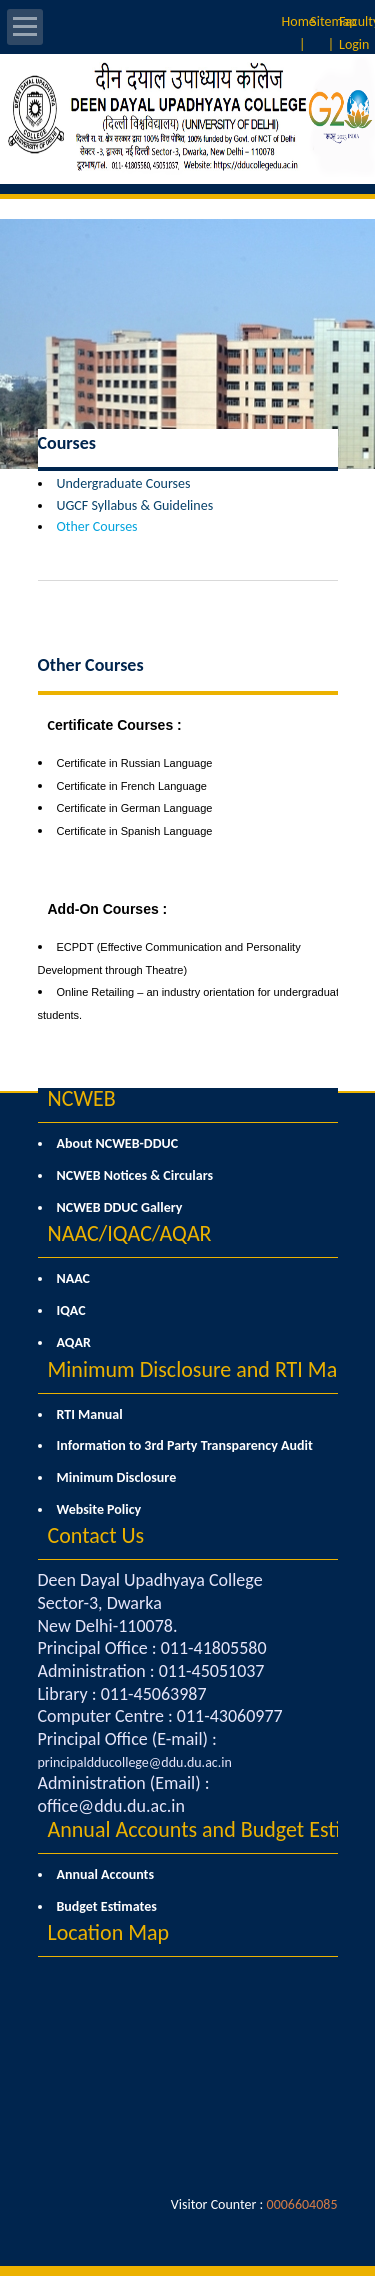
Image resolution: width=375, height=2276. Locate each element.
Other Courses (97, 526)
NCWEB (82, 1098)
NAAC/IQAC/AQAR (130, 1233)
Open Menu (25, 27)
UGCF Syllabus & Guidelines (135, 505)
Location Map (109, 1932)
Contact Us (96, 1535)
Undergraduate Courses (124, 483)
